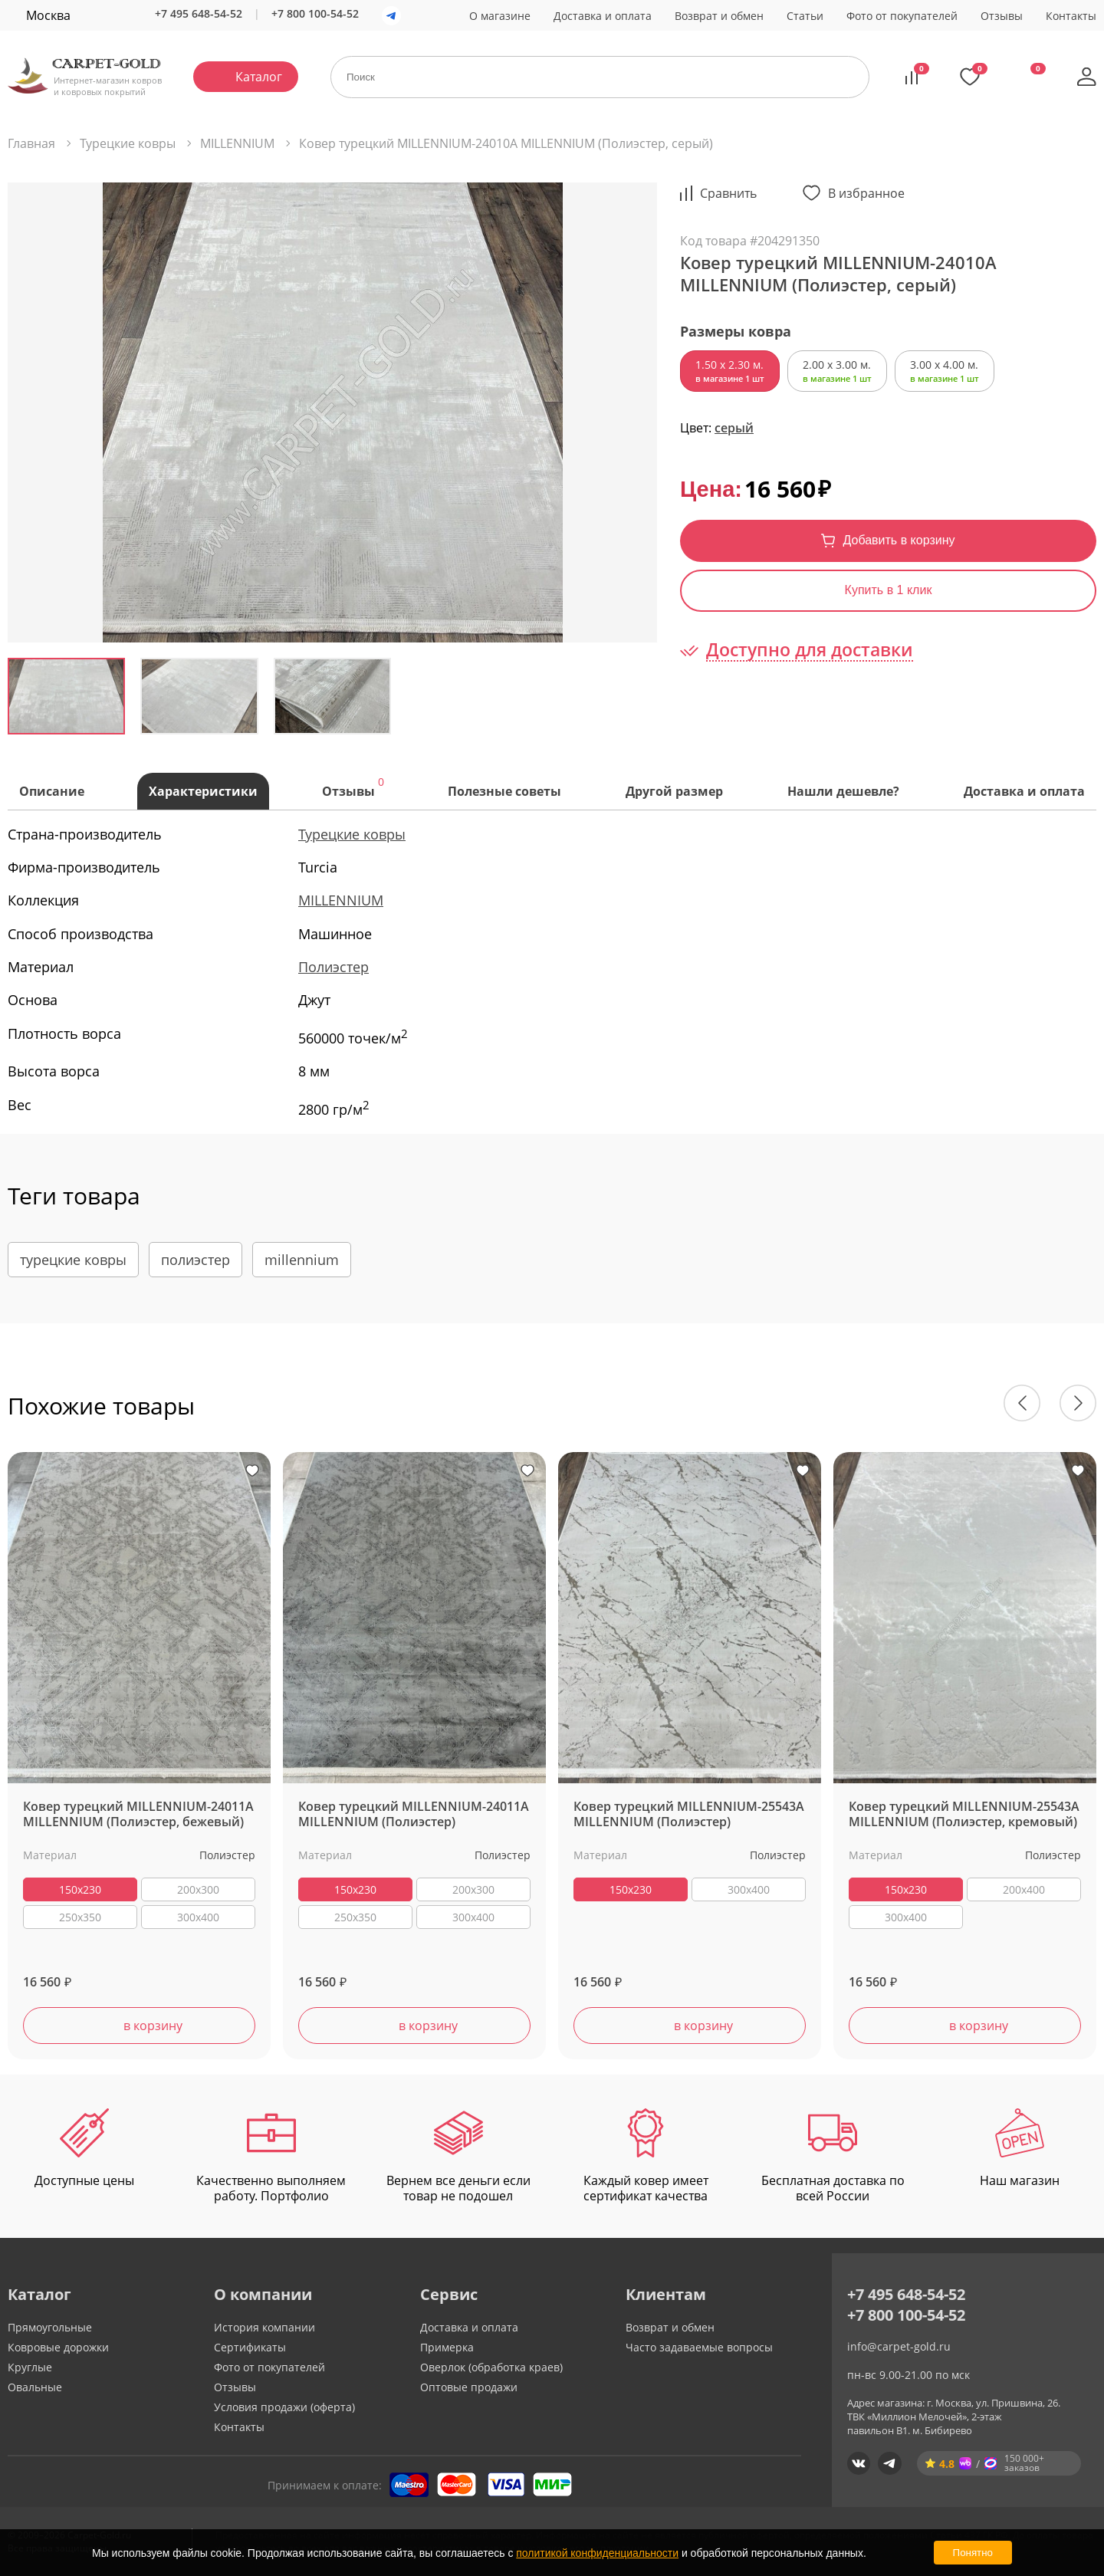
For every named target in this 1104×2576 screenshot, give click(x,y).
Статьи (805, 15)
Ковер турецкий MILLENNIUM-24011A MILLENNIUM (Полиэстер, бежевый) (138, 1815)
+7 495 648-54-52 (198, 13)
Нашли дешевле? (843, 791)
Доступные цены (84, 2148)
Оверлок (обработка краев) (491, 2367)
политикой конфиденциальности (597, 2553)
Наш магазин (1020, 2148)
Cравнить (728, 193)
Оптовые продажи (469, 2387)
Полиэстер (333, 967)
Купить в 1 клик (888, 589)
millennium (301, 1259)
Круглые (30, 2367)
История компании (264, 2327)
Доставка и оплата (603, 15)
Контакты (1071, 15)
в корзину (152, 2025)
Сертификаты (250, 2347)
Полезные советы (504, 791)
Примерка (447, 2347)
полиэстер (195, 1259)
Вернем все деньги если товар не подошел (458, 2156)
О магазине (500, 15)
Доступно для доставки (809, 650)
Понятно (973, 2552)
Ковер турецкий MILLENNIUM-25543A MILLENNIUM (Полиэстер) (688, 1815)
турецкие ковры (73, 1259)
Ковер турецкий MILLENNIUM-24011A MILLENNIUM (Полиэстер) (413, 1815)
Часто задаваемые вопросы (699, 2347)
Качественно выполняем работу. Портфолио (271, 2156)
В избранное (866, 193)
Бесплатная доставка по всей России (833, 2156)
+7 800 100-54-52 (315, 13)
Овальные (35, 2387)
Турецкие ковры (352, 834)
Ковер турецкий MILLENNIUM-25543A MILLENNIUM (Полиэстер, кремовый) (964, 1815)
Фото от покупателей (902, 15)
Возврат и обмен (719, 15)
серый (734, 427)
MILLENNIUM (340, 900)
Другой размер (674, 791)
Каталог (258, 76)
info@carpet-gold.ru (899, 2346)
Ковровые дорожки (58, 2347)
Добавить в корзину (899, 540)
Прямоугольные (50, 2327)
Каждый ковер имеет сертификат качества (645, 2156)
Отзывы (1002, 15)
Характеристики (203, 791)
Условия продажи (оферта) (284, 2407)
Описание (51, 791)
